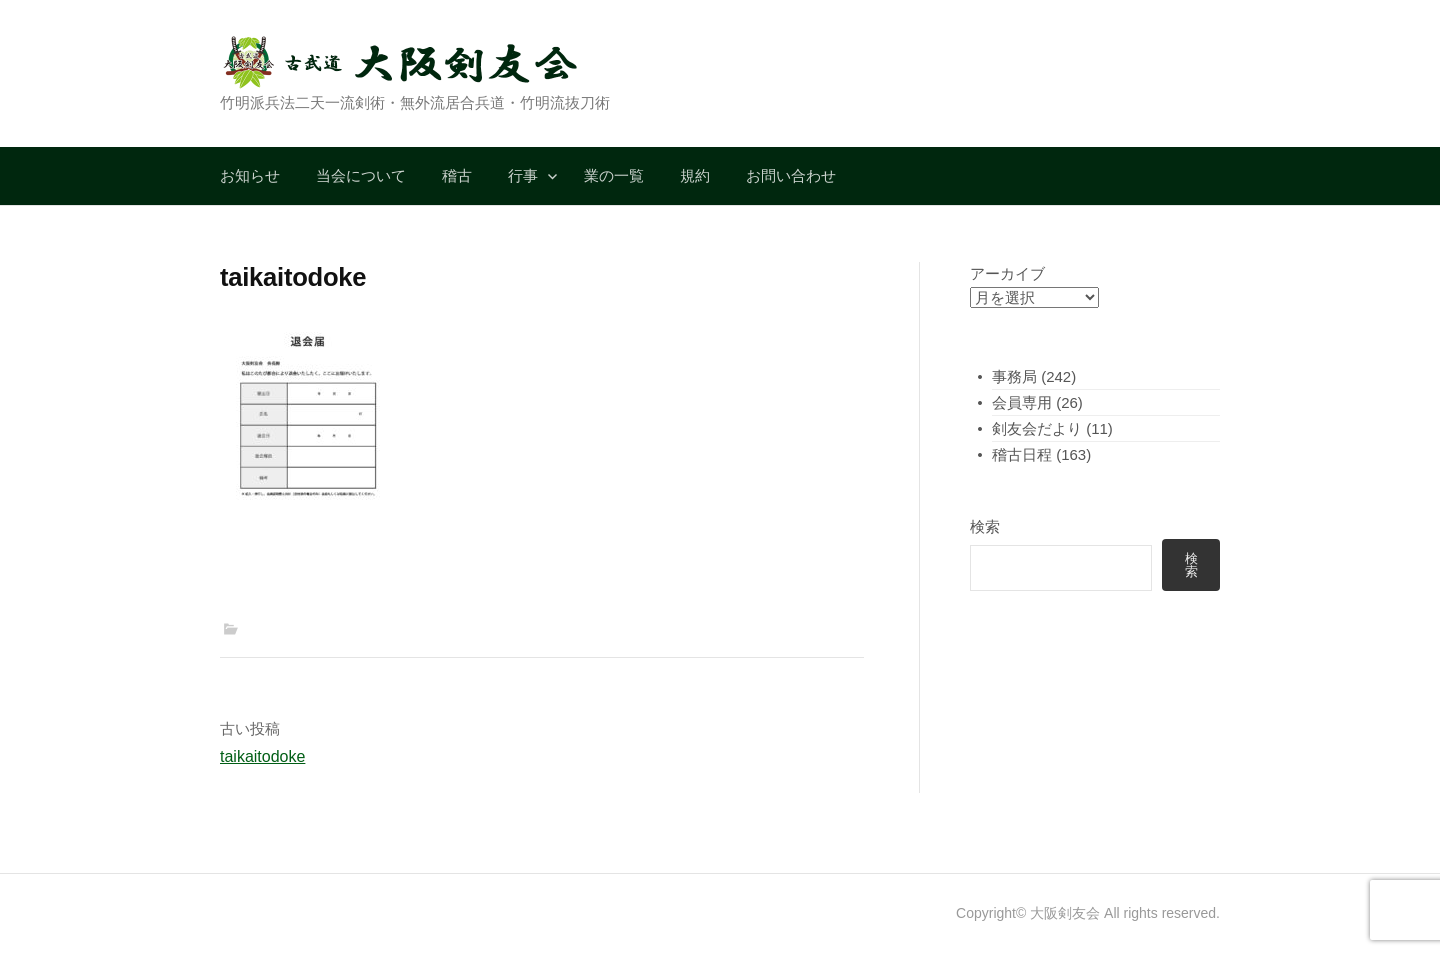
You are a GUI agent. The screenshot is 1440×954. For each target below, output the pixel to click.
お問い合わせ (791, 175)
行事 (523, 175)
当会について (361, 175)
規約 (695, 175)
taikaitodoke (262, 756)
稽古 (457, 175)
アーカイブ (1007, 273)
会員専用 (1022, 402)
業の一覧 (614, 175)
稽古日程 (1022, 454)
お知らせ (250, 175)
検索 (985, 526)
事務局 (1014, 376)
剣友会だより (1037, 428)
